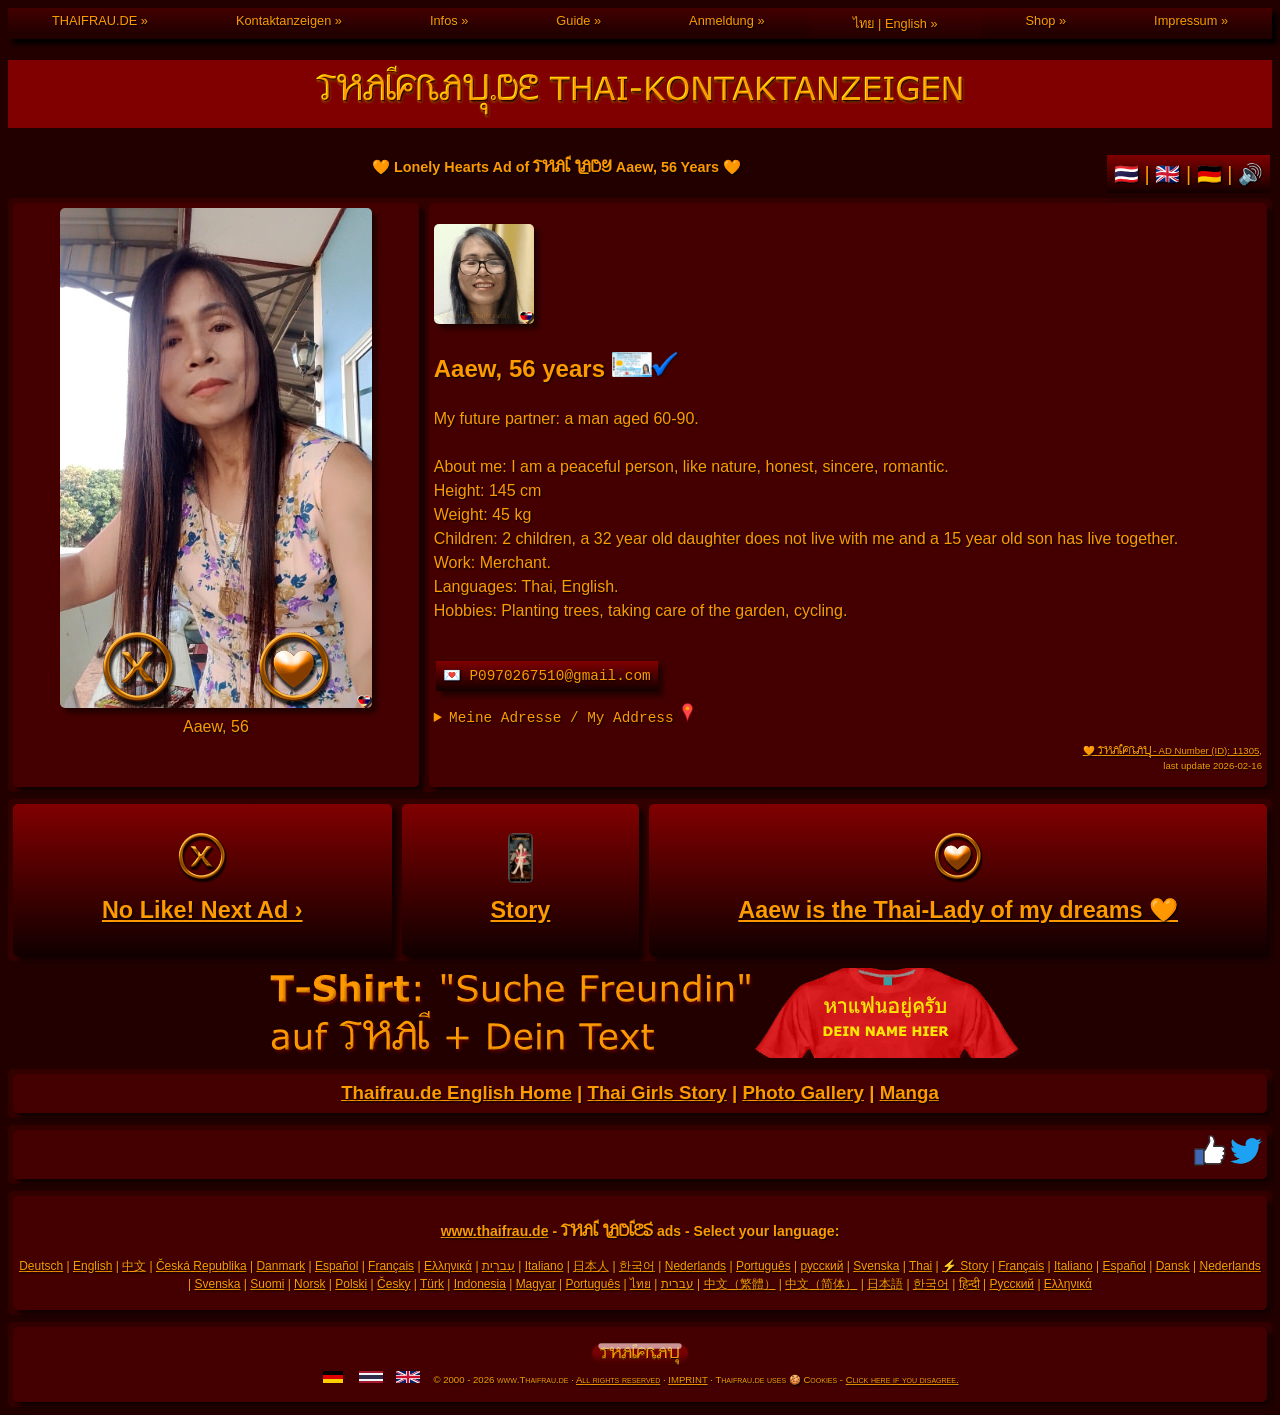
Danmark (280, 1266)
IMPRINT (687, 1379)
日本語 (885, 1284)
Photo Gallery (803, 1092)
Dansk (1173, 1266)
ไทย (640, 1284)
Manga (909, 1092)
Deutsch (41, 1266)
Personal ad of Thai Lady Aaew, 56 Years (216, 458)
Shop (1041, 20)
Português (763, 1266)
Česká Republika (201, 1266)
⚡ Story (965, 1266)
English (92, 1266)
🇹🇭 (1129, 174)
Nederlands (695, 1266)
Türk (432, 1284)
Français (391, 1266)
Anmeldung (721, 20)
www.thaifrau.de (495, 1231)
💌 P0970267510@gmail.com (547, 676)
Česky (393, 1284)
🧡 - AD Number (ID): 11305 (1171, 750)
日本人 (591, 1266)
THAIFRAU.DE (94, 20)
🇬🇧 (1170, 174)
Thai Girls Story (656, 1092)
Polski (351, 1284)
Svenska (876, 1266)
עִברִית (498, 1266)
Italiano (544, 1266)
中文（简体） (821, 1284)
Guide (573, 20)
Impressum (1185, 20)
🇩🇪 (1212, 174)
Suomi (267, 1284)
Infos (444, 20)
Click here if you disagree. (902, 1379)
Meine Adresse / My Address (571, 714)
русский (821, 1266)
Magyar (536, 1284)
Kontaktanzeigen (283, 20)
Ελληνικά (448, 1266)
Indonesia (480, 1284)
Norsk (309, 1284)
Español (336, 1266)
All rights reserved (618, 1379)
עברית (677, 1284)
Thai (920, 1266)
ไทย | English (890, 23)
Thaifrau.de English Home (456, 1092)
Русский (1012, 1284)
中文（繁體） (740, 1284)
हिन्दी (969, 1284)
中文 (134, 1266)
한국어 (637, 1266)
